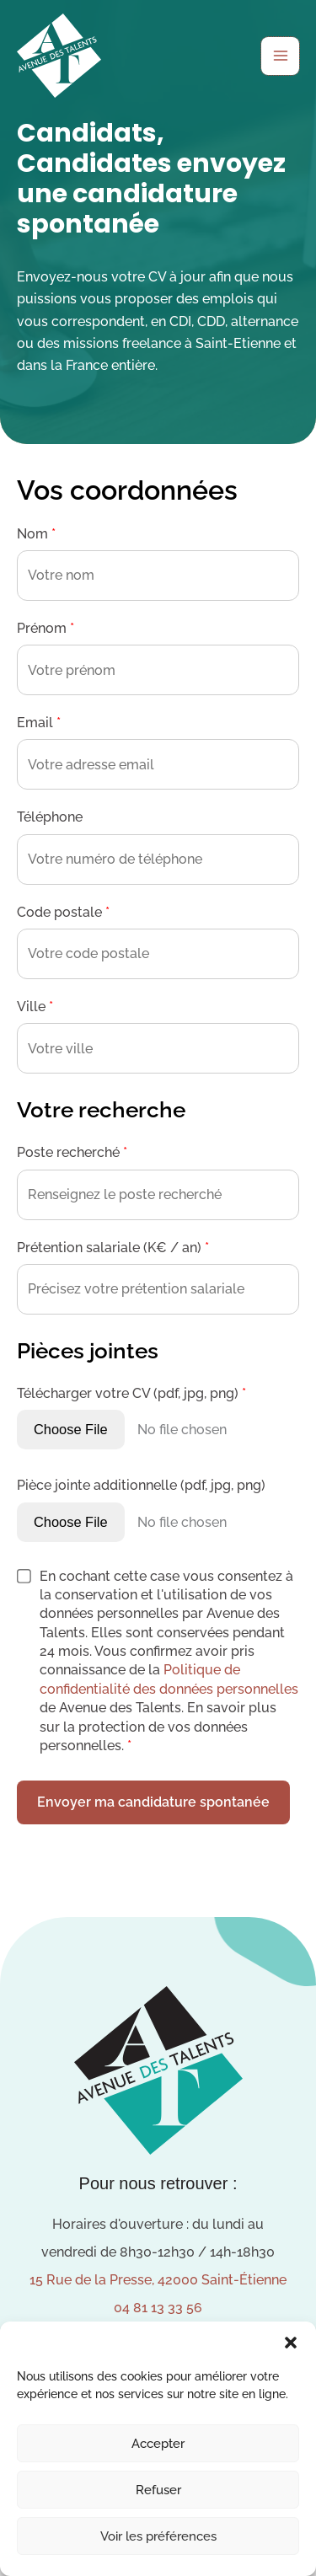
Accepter (158, 2443)
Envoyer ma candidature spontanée (153, 1802)
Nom (36, 534)
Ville (35, 1007)
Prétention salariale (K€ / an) (113, 1248)
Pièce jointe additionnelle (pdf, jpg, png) (141, 1485)
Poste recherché (72, 1152)
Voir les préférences (158, 2536)
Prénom (45, 628)
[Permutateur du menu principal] (280, 56)
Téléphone (50, 817)
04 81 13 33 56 (158, 2308)
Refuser (158, 2490)
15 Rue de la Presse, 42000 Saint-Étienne (158, 2280)
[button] (290, 2342)
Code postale (63, 912)
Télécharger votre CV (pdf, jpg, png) (131, 1393)
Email (39, 723)
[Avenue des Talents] (59, 55)
